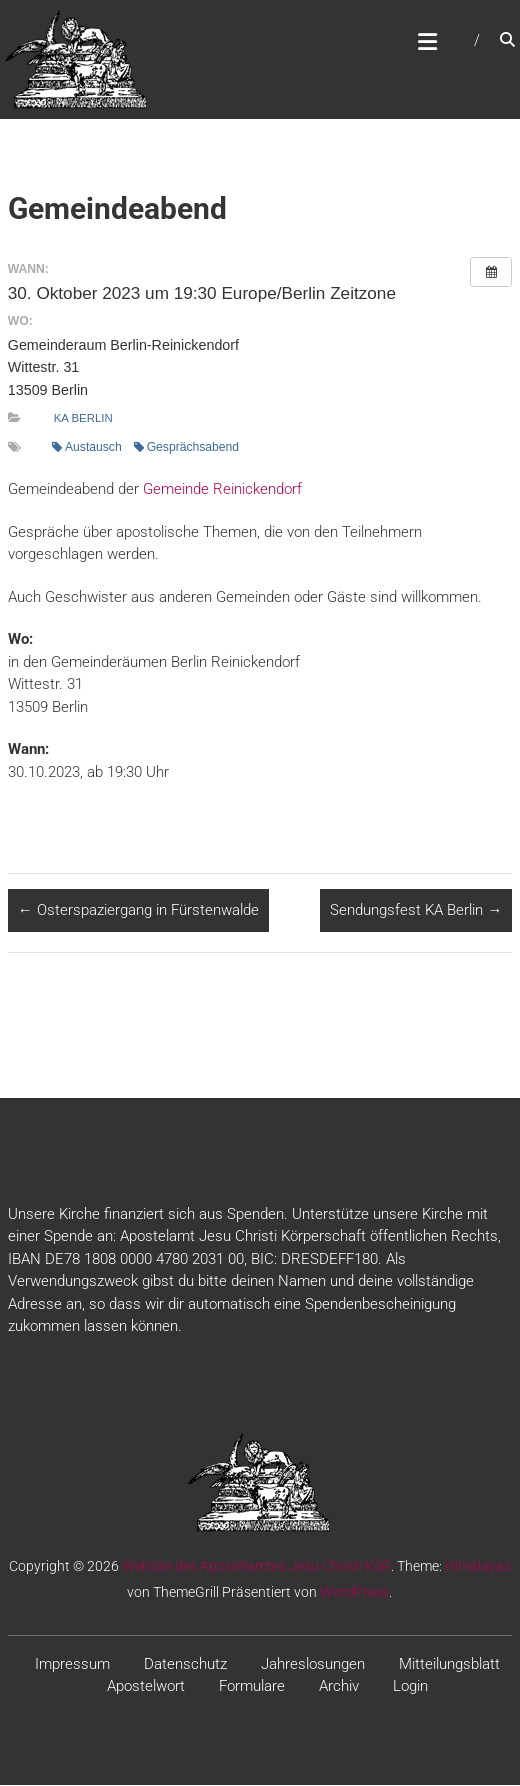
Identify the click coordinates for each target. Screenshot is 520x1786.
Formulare (252, 1687)
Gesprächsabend (186, 448)
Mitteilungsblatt (449, 1665)
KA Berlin (83, 419)
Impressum (72, 1665)
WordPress (354, 1593)
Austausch (87, 448)
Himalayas (478, 1567)
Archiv (339, 1687)
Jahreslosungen (313, 1665)
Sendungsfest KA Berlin (416, 911)
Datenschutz (185, 1665)
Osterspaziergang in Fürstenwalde (138, 911)
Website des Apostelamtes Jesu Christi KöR (256, 1567)
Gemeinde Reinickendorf (222, 490)
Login (410, 1687)
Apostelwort (146, 1687)
